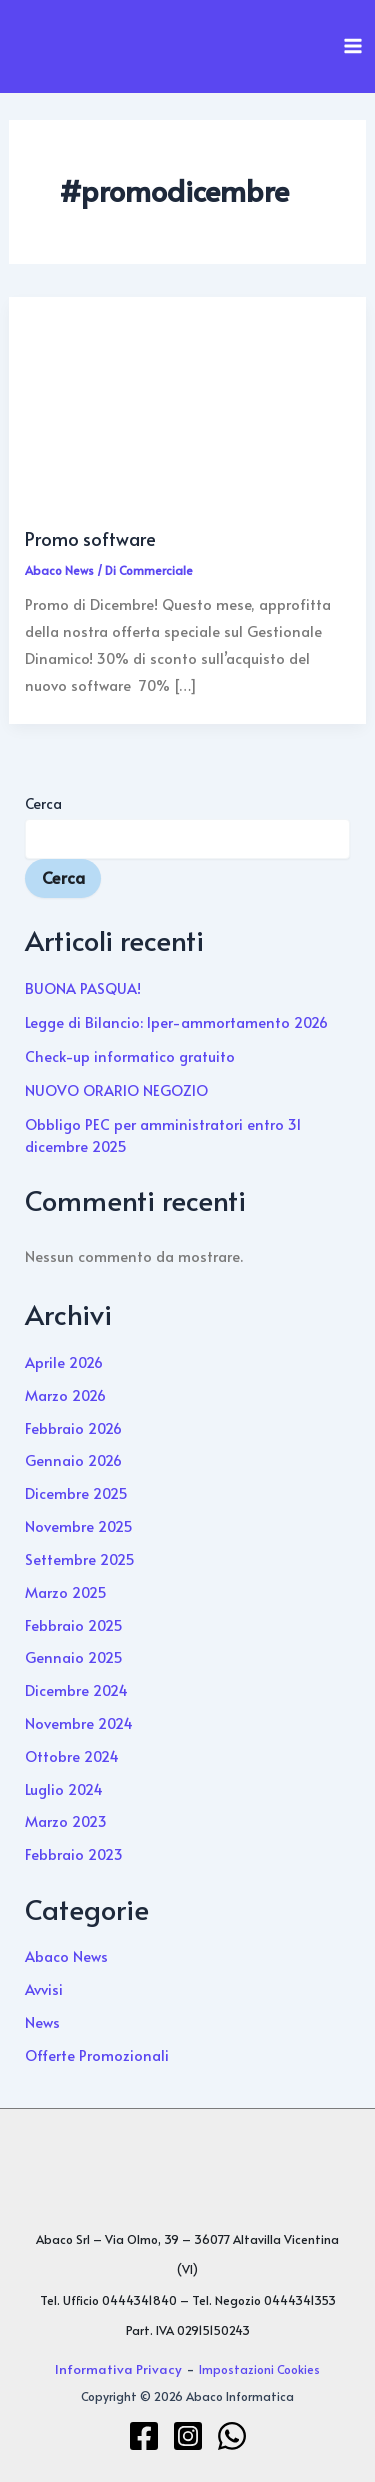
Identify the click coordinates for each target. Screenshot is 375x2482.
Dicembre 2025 (76, 1493)
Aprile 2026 (64, 1362)
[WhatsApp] (232, 2436)
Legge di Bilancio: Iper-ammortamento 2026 (176, 1022)
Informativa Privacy (118, 2368)
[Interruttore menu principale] (352, 46)
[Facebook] (144, 2436)
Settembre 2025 (80, 1559)
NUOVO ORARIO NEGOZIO (116, 1090)
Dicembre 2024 (76, 1690)
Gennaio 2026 (73, 1460)
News (42, 2022)
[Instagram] (188, 2436)
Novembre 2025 (79, 1526)
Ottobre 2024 (72, 1756)
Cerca (43, 803)
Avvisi (44, 1989)
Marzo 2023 (66, 1821)
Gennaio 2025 (74, 1657)
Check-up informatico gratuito (130, 1056)
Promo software (90, 538)
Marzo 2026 (65, 1395)
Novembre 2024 (79, 1723)
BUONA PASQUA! (83, 988)
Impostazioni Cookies (259, 2369)
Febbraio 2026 (73, 1428)
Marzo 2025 (66, 1592)
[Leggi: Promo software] (187, 409)
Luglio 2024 (64, 1789)
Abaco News (59, 570)
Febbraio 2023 (74, 1854)
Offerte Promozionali (97, 2055)
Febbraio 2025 (74, 1625)
